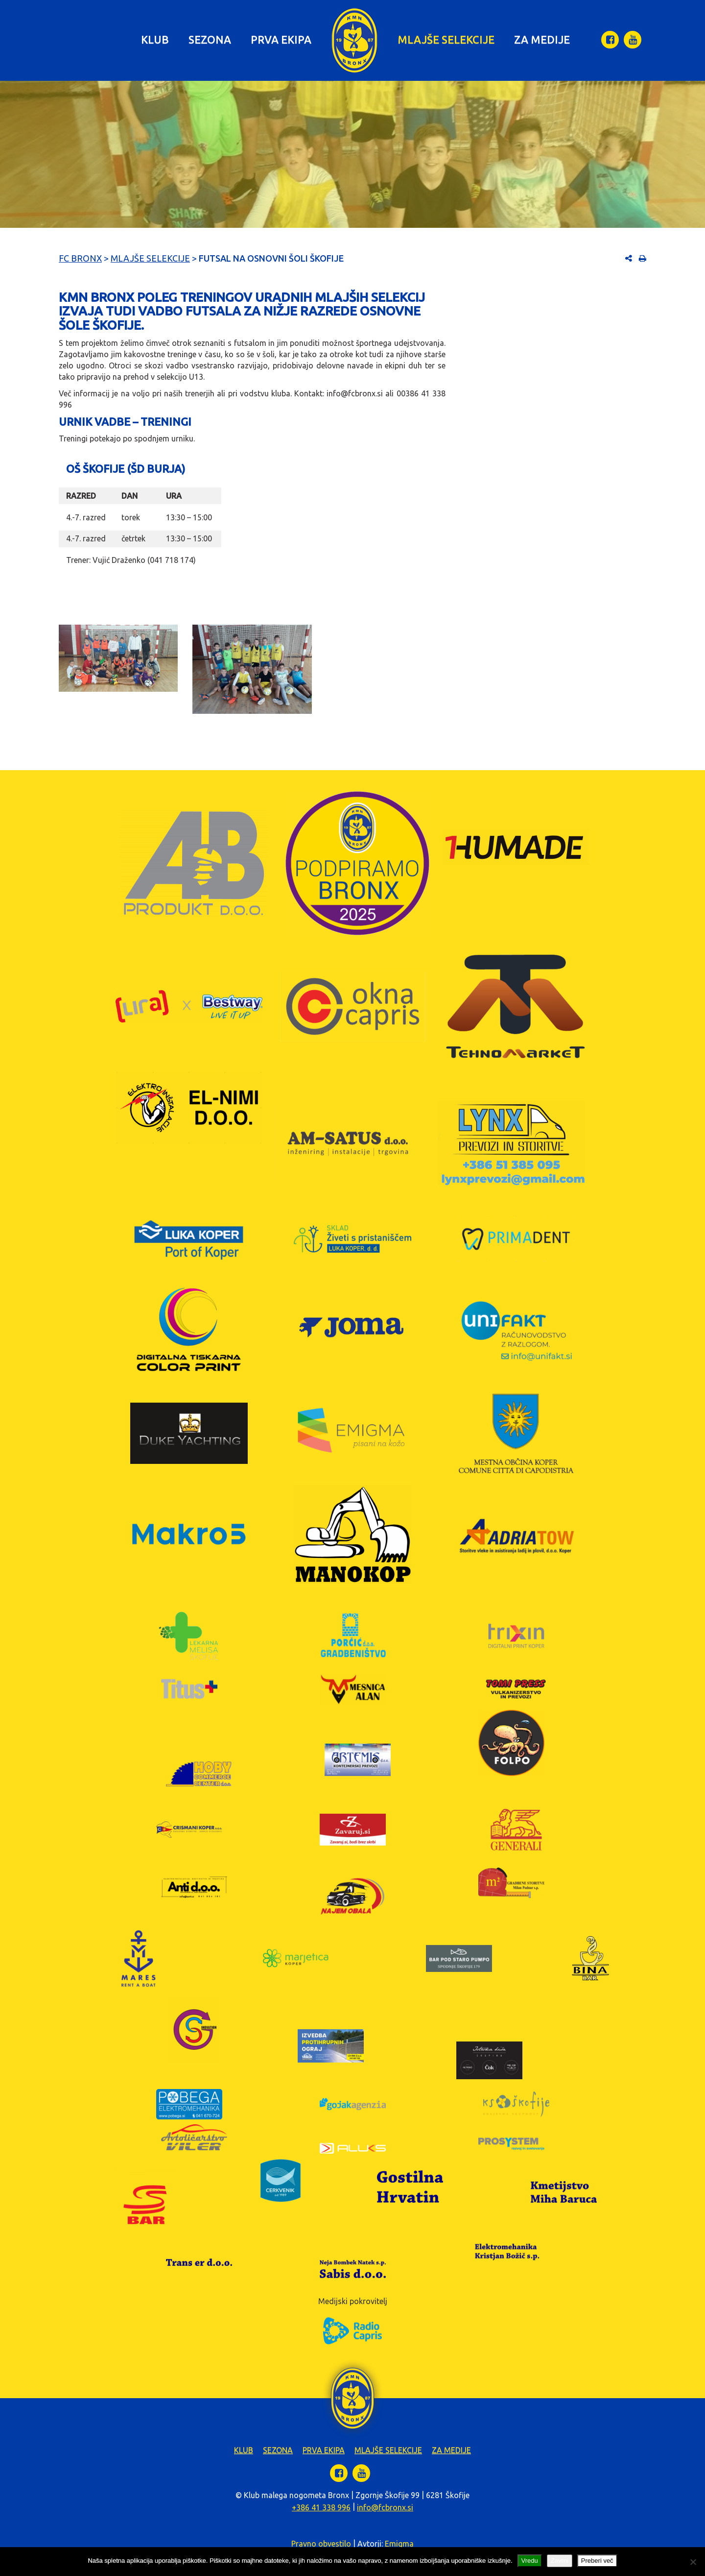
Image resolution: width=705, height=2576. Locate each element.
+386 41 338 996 (321, 2507)
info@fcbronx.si (385, 2507)
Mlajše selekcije (446, 39)
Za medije (542, 39)
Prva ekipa (281, 39)
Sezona (209, 39)
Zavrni (559, 2560)
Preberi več (597, 2560)
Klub (155, 39)
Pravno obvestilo (321, 2543)
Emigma (399, 2543)
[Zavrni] (693, 2562)
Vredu (529, 2560)
